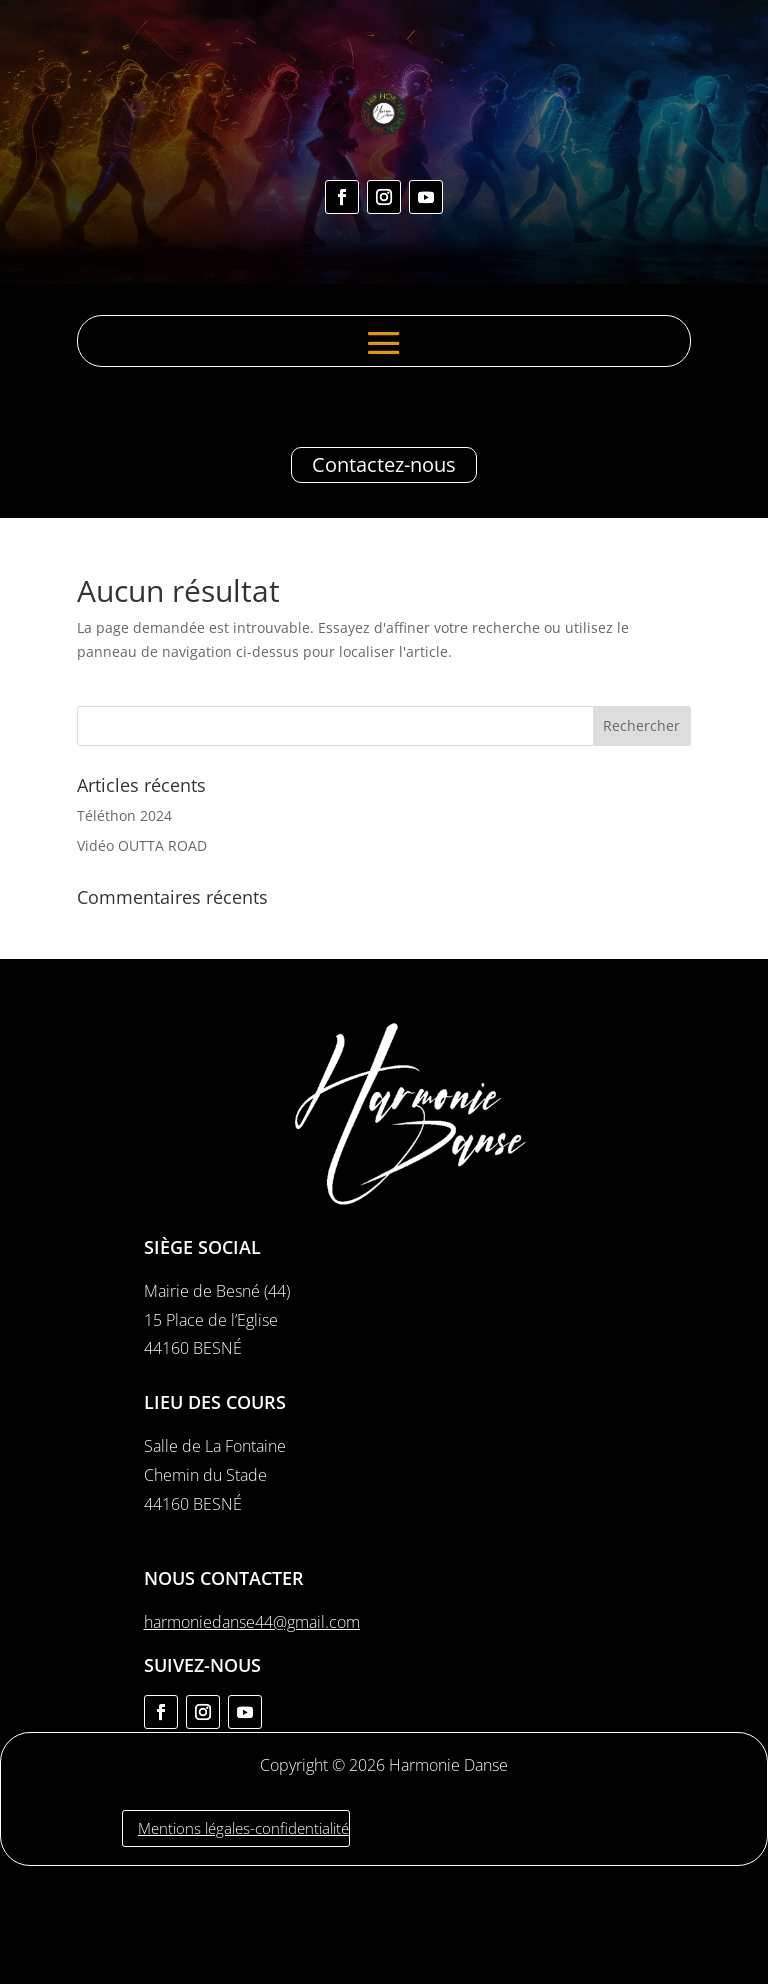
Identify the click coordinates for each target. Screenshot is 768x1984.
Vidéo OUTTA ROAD (142, 845)
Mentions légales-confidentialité (243, 1828)
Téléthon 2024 (124, 815)
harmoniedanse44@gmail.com (252, 1622)
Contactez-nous (384, 464)
